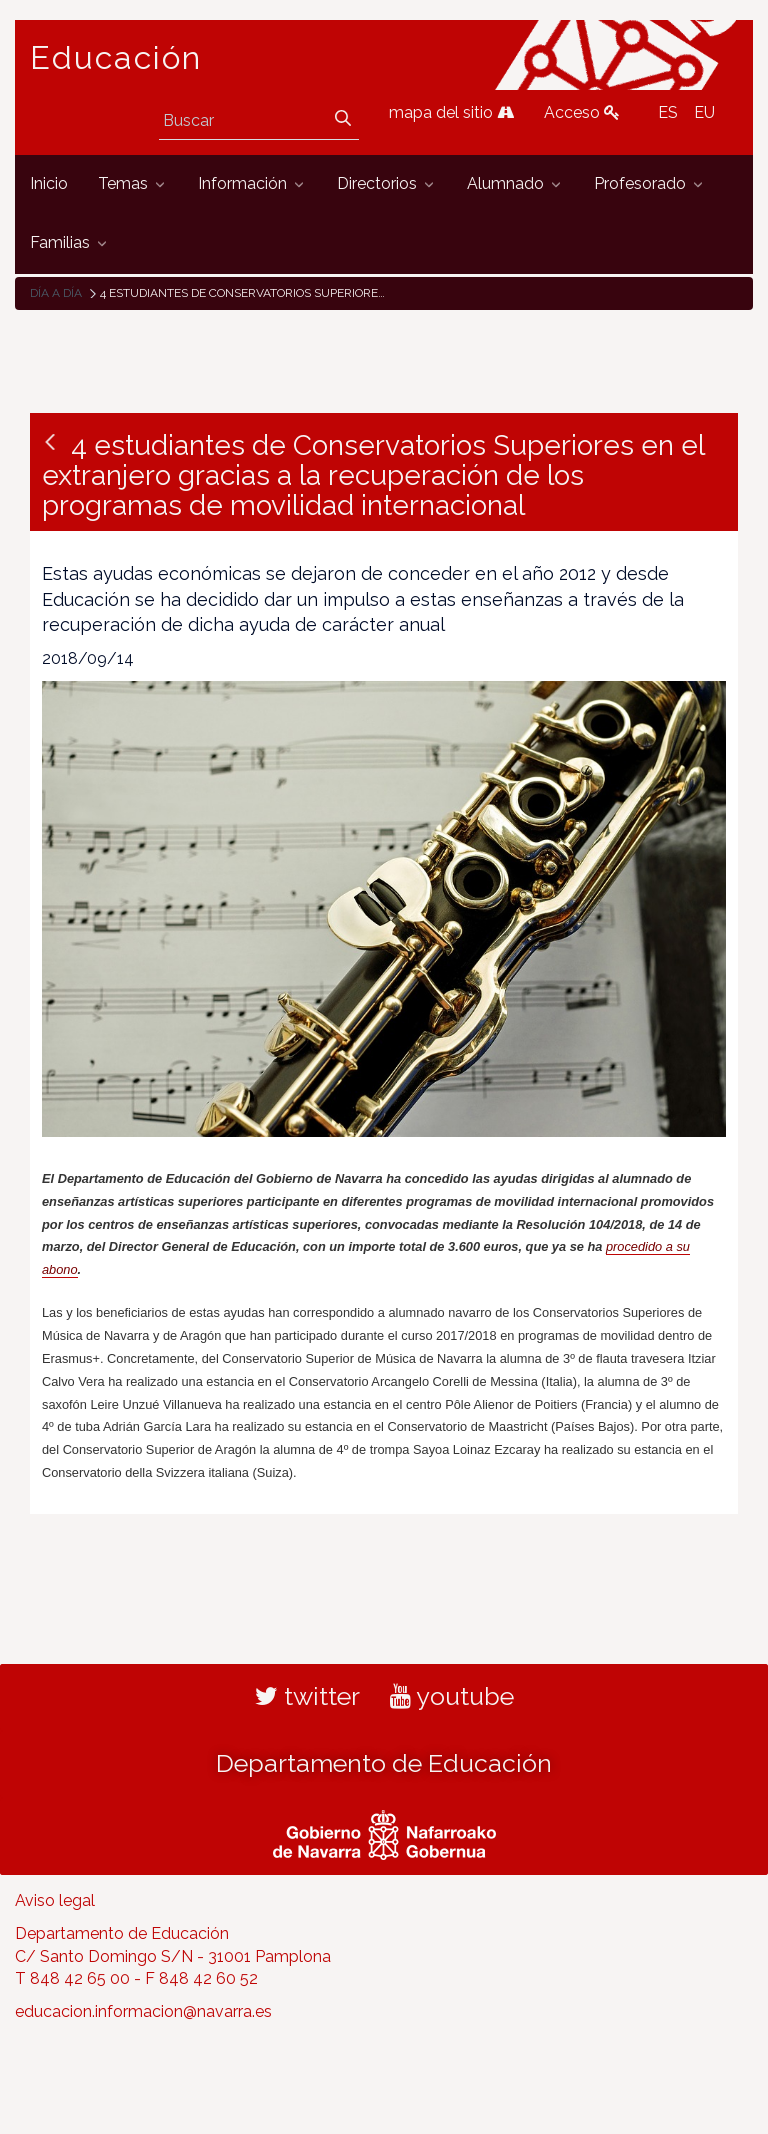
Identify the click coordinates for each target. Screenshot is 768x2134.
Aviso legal (55, 1900)
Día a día (56, 293)
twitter (307, 1696)
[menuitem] (49, 184)
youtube (452, 1696)
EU (704, 112)
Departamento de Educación (384, 1763)
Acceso (582, 112)
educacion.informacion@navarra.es (143, 2011)
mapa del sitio (451, 112)
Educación (116, 58)
